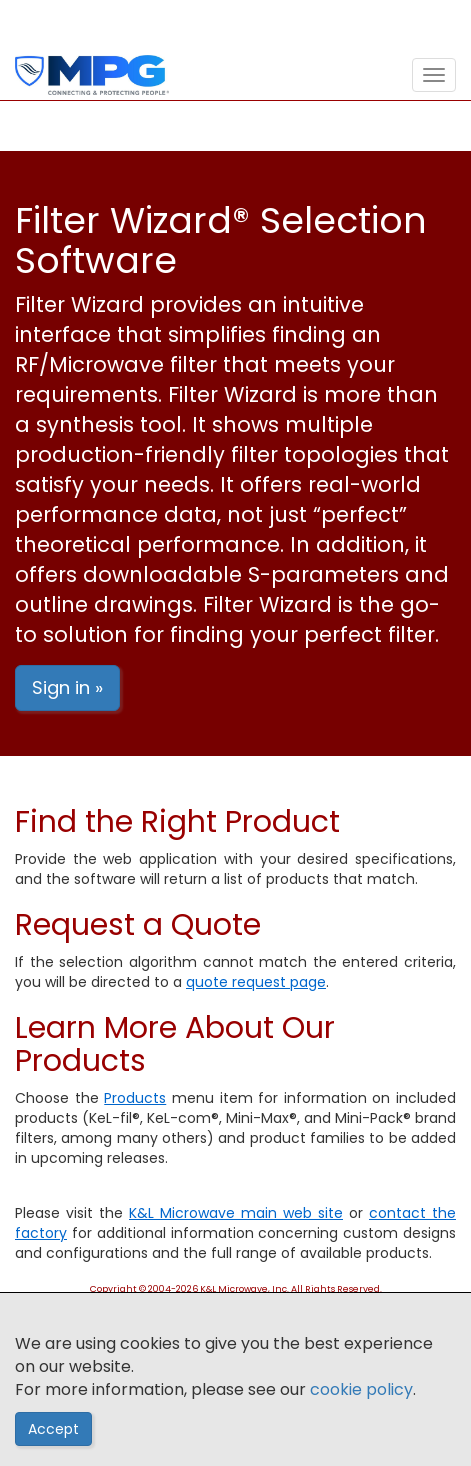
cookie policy (361, 1389)
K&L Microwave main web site (236, 1213)
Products (135, 1098)
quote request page (256, 982)
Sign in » (67, 687)
